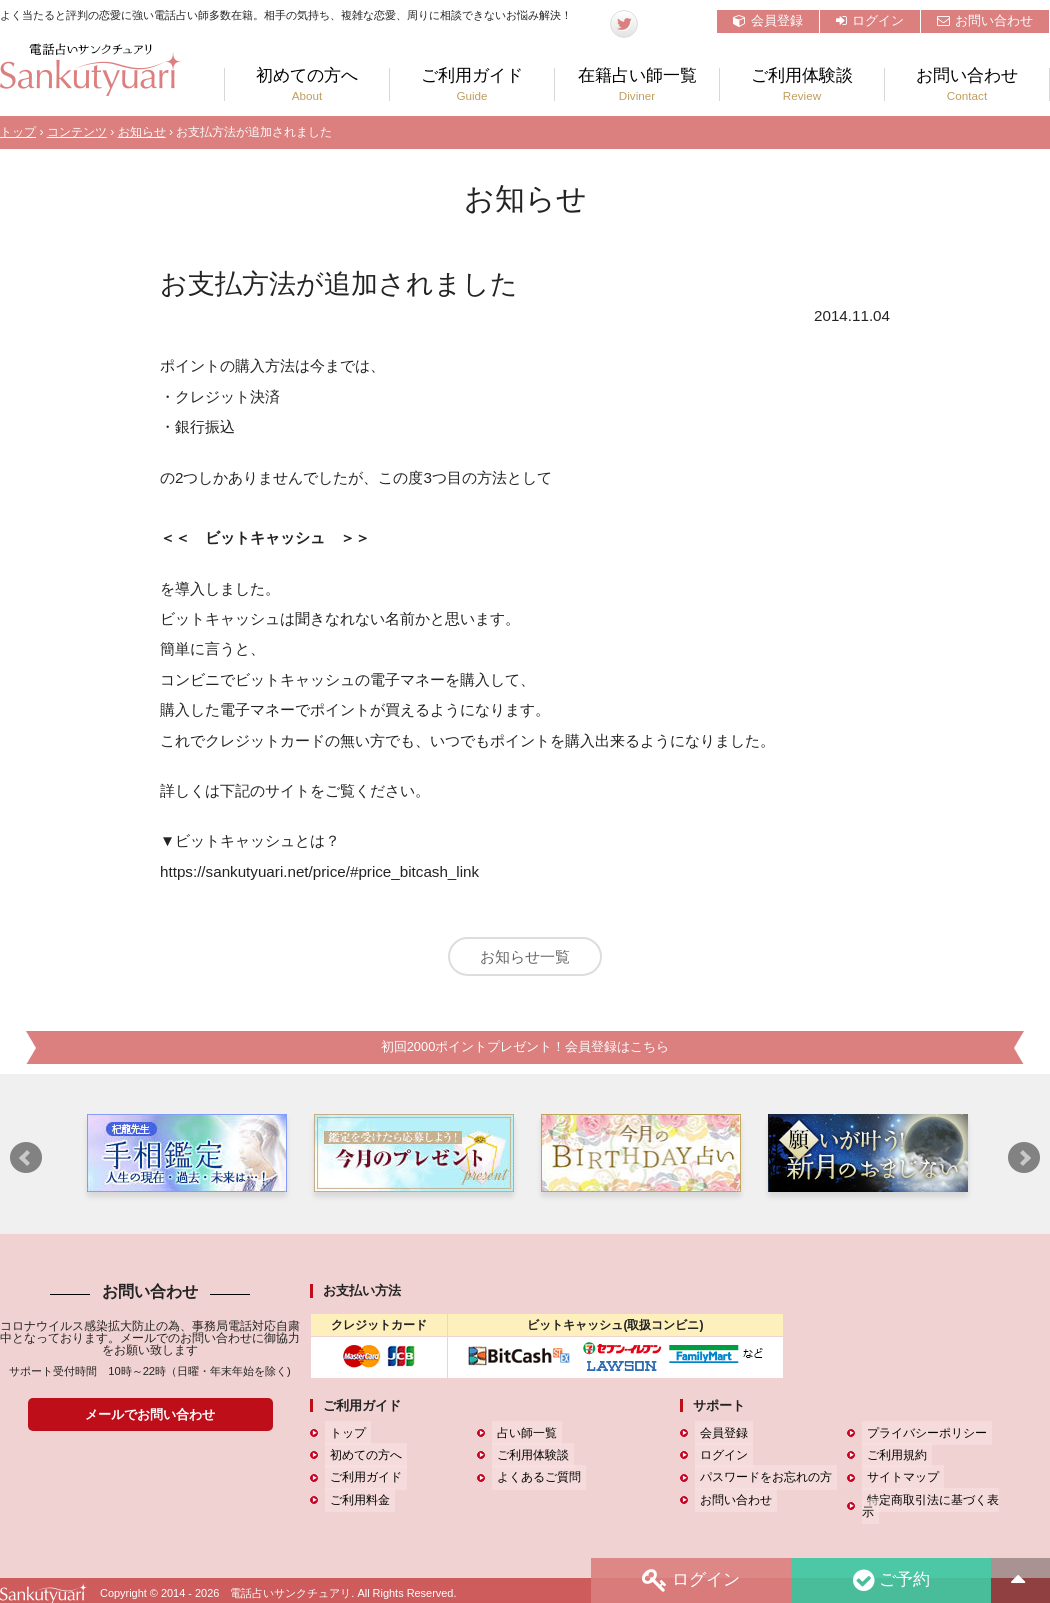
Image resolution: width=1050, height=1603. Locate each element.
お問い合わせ (985, 20)
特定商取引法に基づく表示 (934, 1506)
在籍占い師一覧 (637, 84)
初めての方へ (307, 84)
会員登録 (768, 20)
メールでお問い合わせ (150, 1420)
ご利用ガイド (472, 84)
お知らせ (142, 132)
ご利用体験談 (802, 84)
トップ (18, 132)
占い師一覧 (522, 1439)
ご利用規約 (892, 1461)
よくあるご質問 (534, 1483)
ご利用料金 (355, 1506)
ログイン (870, 20)
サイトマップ (898, 1483)
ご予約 (889, 1579)
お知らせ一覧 (525, 956)
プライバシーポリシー (922, 1439)
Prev (26, 1164)
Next (1024, 1164)
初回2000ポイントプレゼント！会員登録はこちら (525, 1052)
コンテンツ (77, 132)
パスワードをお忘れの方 (761, 1483)
